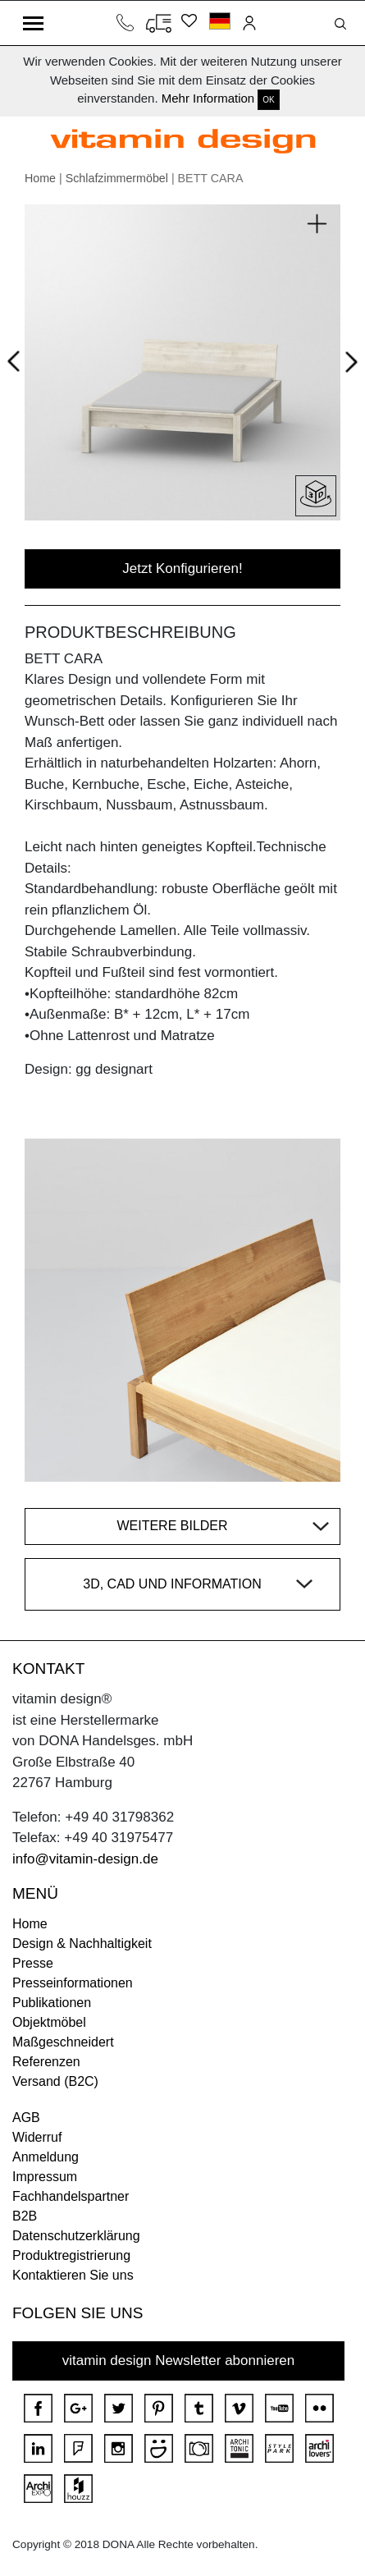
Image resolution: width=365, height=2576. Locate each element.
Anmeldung (45, 2157)
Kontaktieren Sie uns (73, 2275)
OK (268, 99)
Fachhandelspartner (70, 2196)
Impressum (44, 2177)
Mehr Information (208, 98)
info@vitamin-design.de (85, 1859)
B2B (24, 2216)
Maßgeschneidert (63, 2042)
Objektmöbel (49, 2022)
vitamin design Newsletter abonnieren (178, 2360)
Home (40, 178)
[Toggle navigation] (33, 23)
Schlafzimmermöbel (117, 178)
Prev (17, 359)
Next (348, 365)
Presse (32, 1963)
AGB (26, 2118)
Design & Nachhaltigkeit (82, 1943)
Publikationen (51, 2003)
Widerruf (37, 2137)
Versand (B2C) (55, 2081)
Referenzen (46, 2062)
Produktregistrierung (71, 2255)
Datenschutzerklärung (76, 2236)
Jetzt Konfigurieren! (182, 568)
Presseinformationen (72, 1983)
